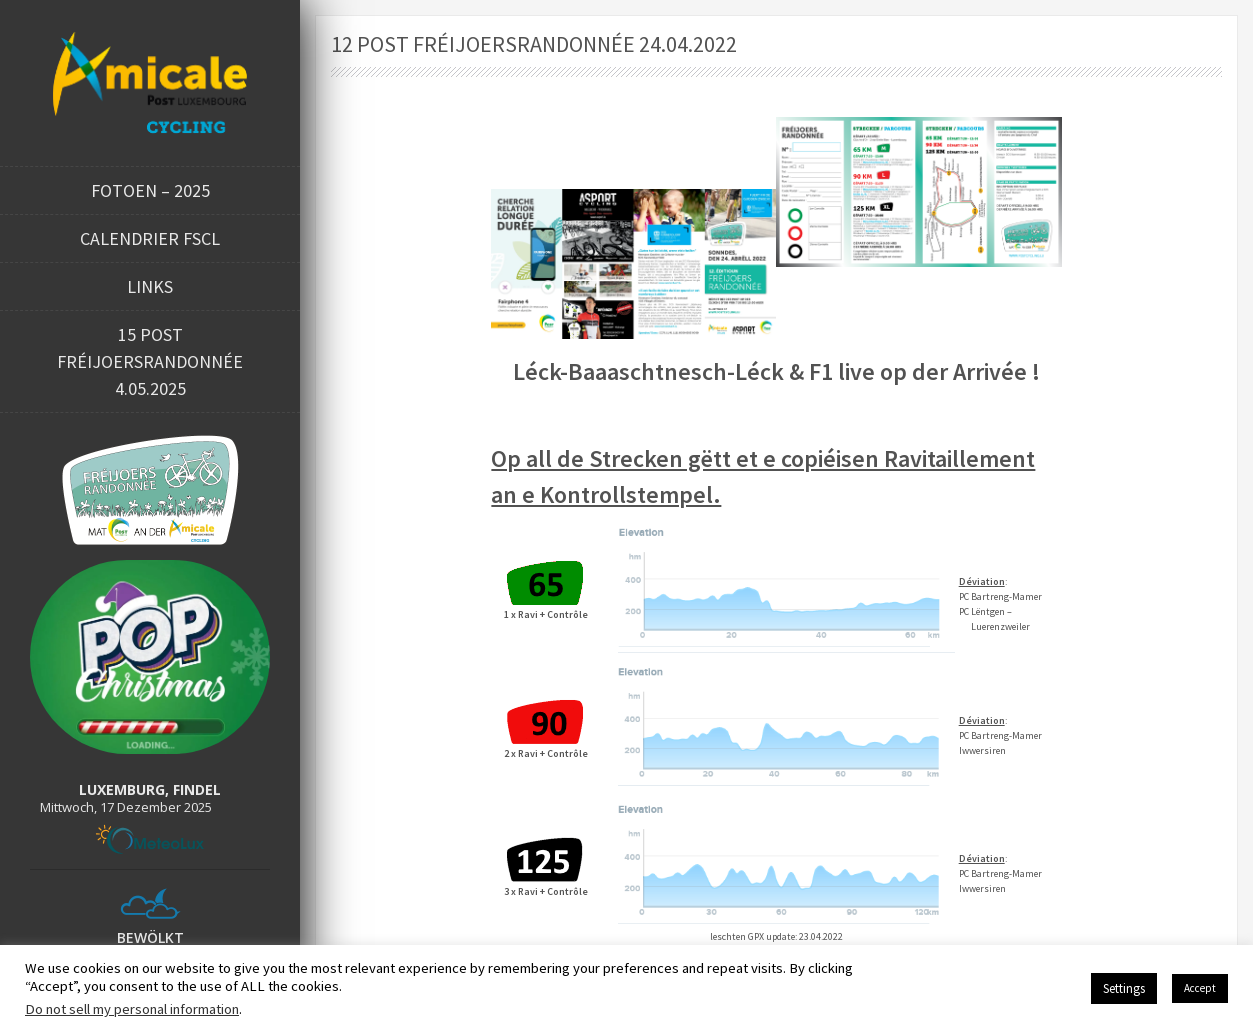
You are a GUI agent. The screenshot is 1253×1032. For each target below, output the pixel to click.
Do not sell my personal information (132, 1009)
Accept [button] (1200, 988)
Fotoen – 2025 (150, 190)
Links (150, 286)
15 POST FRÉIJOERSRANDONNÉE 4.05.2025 (150, 361)
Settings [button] (1124, 988)
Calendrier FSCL (150, 238)
